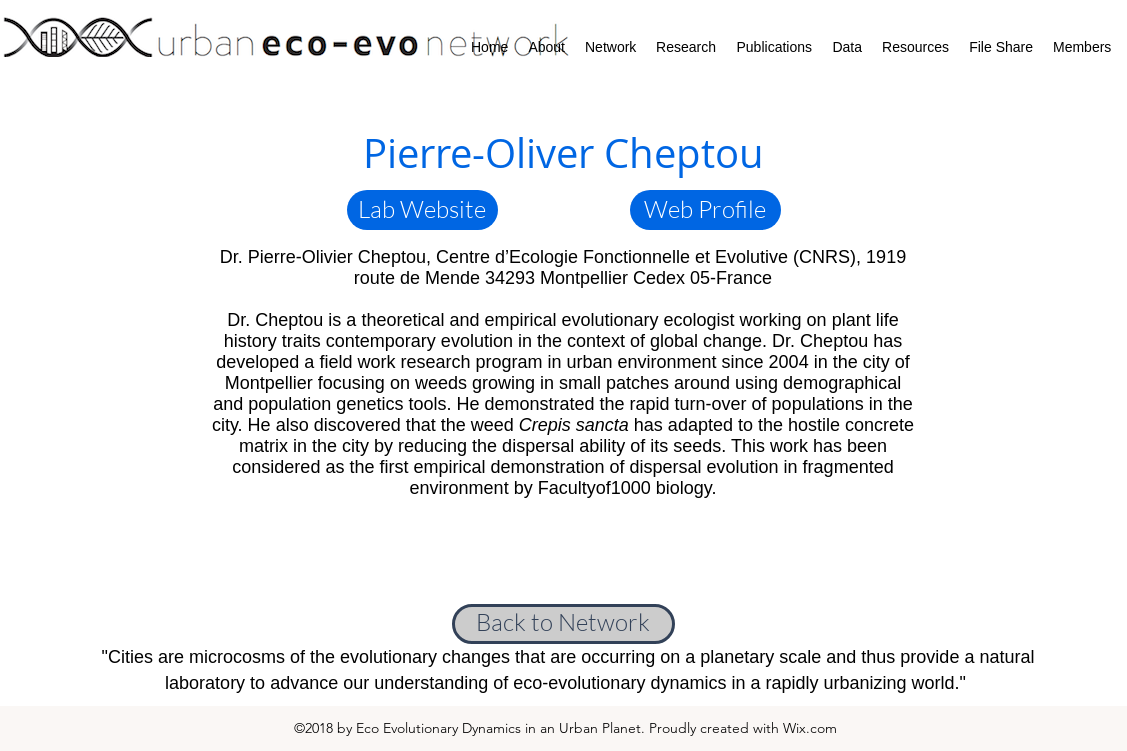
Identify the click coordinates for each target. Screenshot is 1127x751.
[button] (422, 210)
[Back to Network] (563, 624)
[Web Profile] (705, 210)
